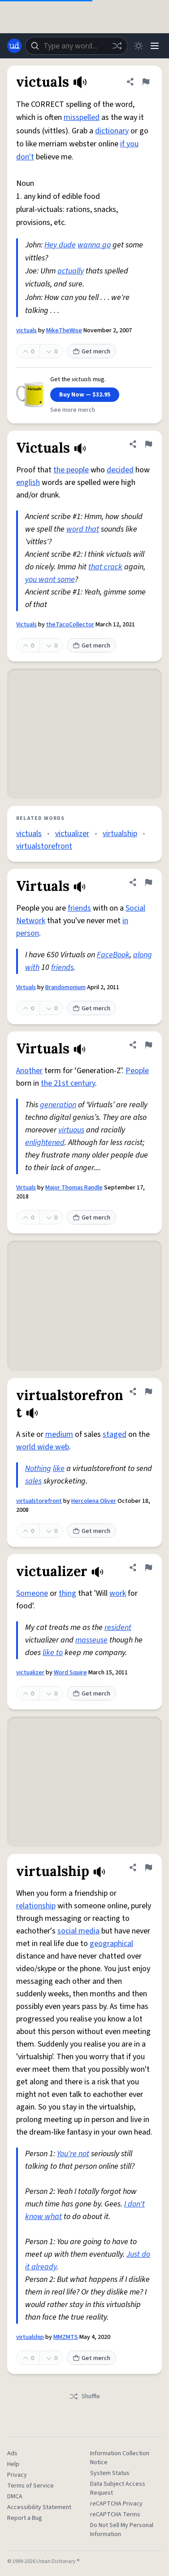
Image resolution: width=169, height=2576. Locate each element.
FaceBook (113, 954)
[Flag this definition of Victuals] (148, 444)
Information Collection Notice (119, 2458)
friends (79, 908)
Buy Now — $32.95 (84, 394)
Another (29, 1070)
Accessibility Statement (39, 2507)
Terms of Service (30, 2485)
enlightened (45, 1142)
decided (120, 470)
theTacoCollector (70, 624)
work (117, 1593)
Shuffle (84, 2396)
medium (59, 1434)
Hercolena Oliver (93, 1501)
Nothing (38, 1468)
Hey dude (60, 245)
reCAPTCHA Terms (115, 2514)
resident (117, 1627)
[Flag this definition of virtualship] (148, 1867)
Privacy (17, 2474)
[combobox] (76, 46)
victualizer (72, 833)
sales (33, 1481)
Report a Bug (24, 2518)
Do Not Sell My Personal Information (121, 2530)
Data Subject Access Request (117, 2488)
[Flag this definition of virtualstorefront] (148, 1391)
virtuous (71, 1130)
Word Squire (70, 1672)
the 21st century (68, 1083)
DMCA (14, 2496)
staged (114, 1434)
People (137, 1070)
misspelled (82, 117)
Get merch (91, 351)
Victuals (26, 624)
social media (78, 1931)
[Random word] (117, 45)
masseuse (91, 1640)
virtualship (120, 833)
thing (67, 1593)
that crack (105, 566)
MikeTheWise (64, 330)
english (28, 482)
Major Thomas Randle (74, 1187)
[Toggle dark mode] (138, 46)
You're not (73, 2153)
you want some (50, 579)
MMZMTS (65, 2337)
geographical (111, 1943)
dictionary (112, 131)
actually (70, 271)
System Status (110, 2473)
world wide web (42, 1447)
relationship (36, 1905)
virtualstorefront (44, 846)
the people (71, 470)
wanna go (94, 245)
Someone (32, 1593)
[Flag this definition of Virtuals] (148, 882)
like (59, 1468)
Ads (12, 2453)
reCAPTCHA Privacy (116, 2503)
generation (58, 1104)
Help (13, 2464)
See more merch (72, 409)
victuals (26, 330)
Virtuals (26, 987)
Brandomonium (65, 987)
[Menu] (154, 46)
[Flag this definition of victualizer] (148, 1567)
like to (53, 1652)
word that (82, 529)
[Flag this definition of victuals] (146, 82)
